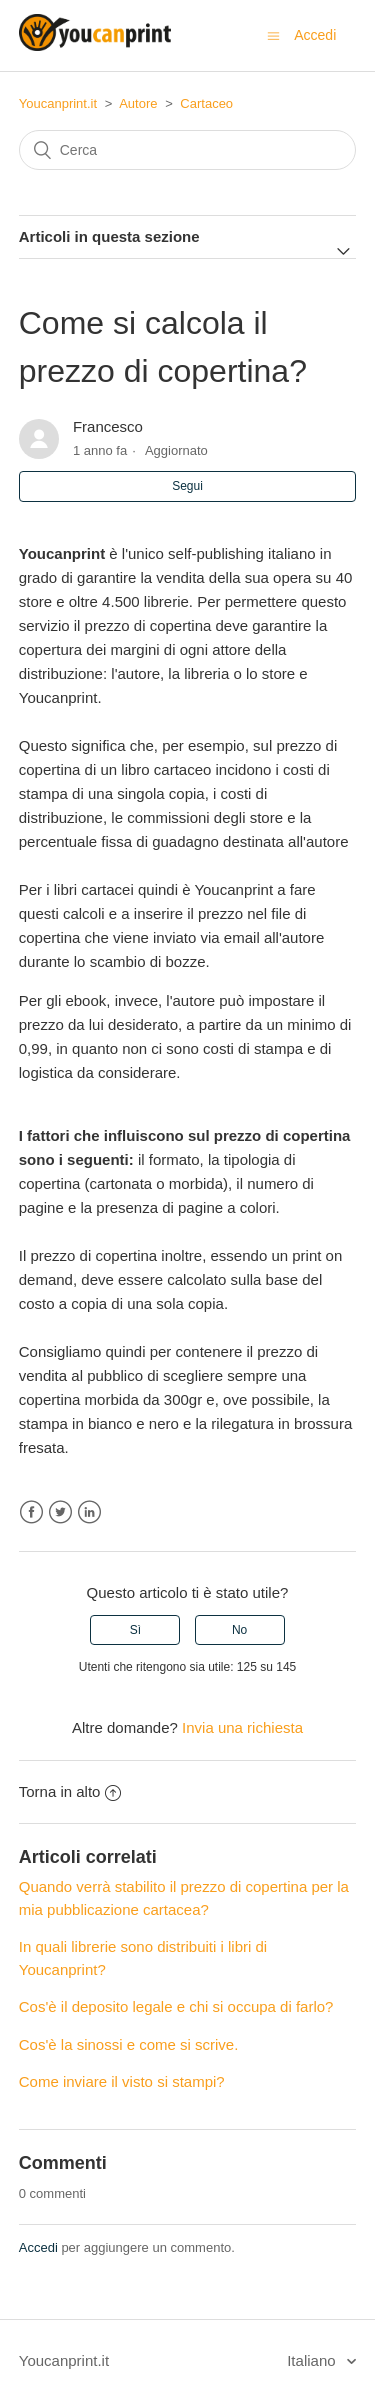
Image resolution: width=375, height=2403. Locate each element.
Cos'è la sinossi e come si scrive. (129, 2044)
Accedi (38, 2247)
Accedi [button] (315, 35)
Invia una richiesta (242, 1727)
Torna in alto (70, 1791)
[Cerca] (188, 150)
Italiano (313, 2360)
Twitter (60, 1512)
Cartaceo (206, 103)
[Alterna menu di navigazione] (273, 35)
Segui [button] (187, 486)
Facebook (31, 1512)
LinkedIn (89, 1512)
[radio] (135, 1630)
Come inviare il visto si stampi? (122, 2081)
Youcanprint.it (58, 103)
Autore (138, 103)
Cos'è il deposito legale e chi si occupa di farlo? (176, 2006)
